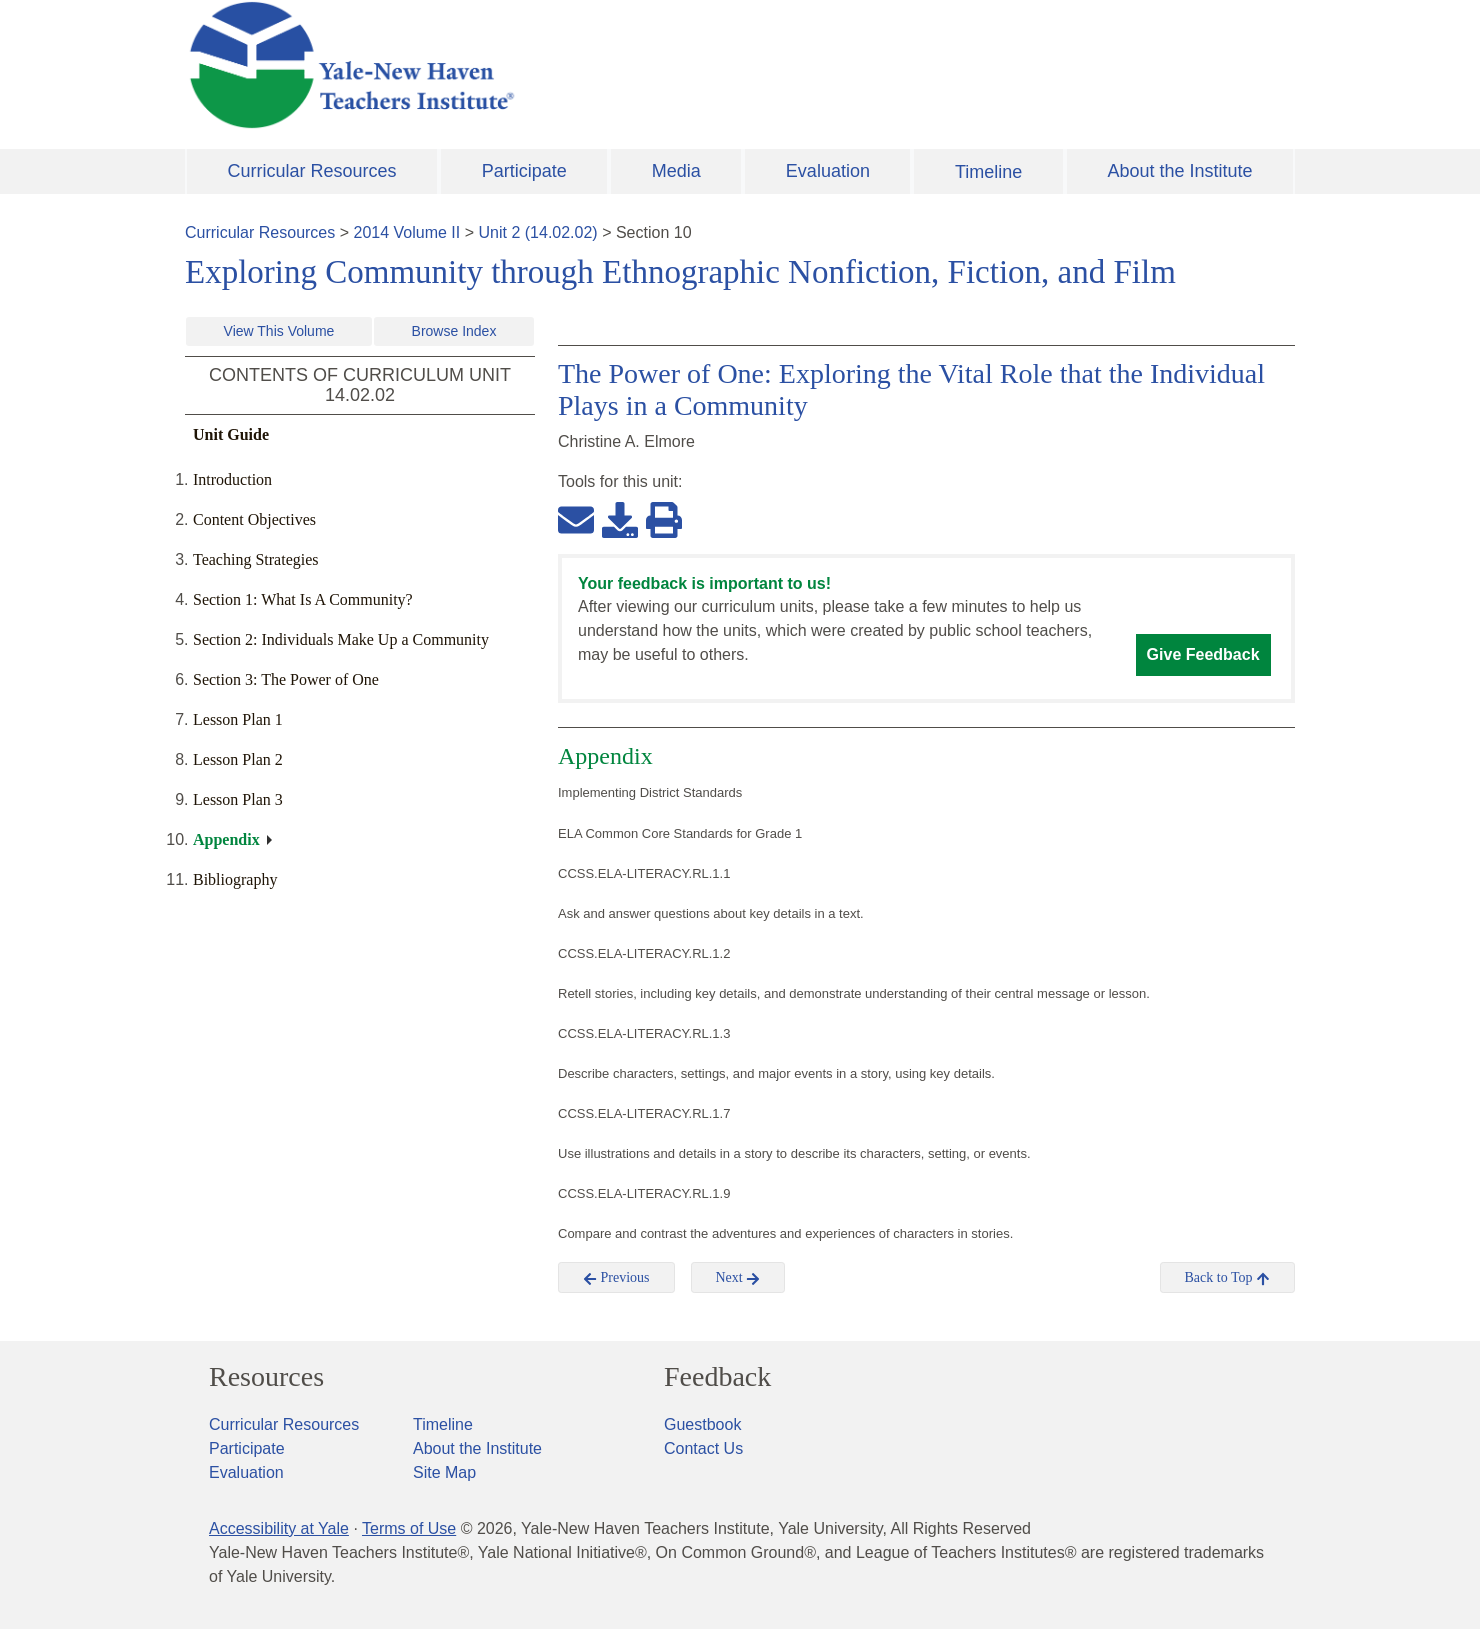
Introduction (232, 479)
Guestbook (702, 1424)
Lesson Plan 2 (238, 759)
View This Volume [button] (279, 331)
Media (676, 171)
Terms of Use (409, 1528)
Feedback (717, 1377)
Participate (524, 171)
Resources (266, 1377)
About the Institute (1179, 171)
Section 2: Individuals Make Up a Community (341, 639)
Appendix (226, 839)
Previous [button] (616, 1278)
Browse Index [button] (454, 331)
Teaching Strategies (256, 559)
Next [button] (738, 1278)
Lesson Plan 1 (238, 719)
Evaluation (828, 171)
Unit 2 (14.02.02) (537, 232)
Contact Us (703, 1448)
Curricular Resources (312, 171)
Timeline (988, 172)
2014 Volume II (407, 232)
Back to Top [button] (1227, 1278)
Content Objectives (254, 519)
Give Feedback (1203, 654)
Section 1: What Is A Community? (303, 599)
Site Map (444, 1472)
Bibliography (235, 879)
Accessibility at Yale (279, 1528)
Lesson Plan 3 (238, 799)
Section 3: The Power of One (286, 679)
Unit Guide (231, 434)
